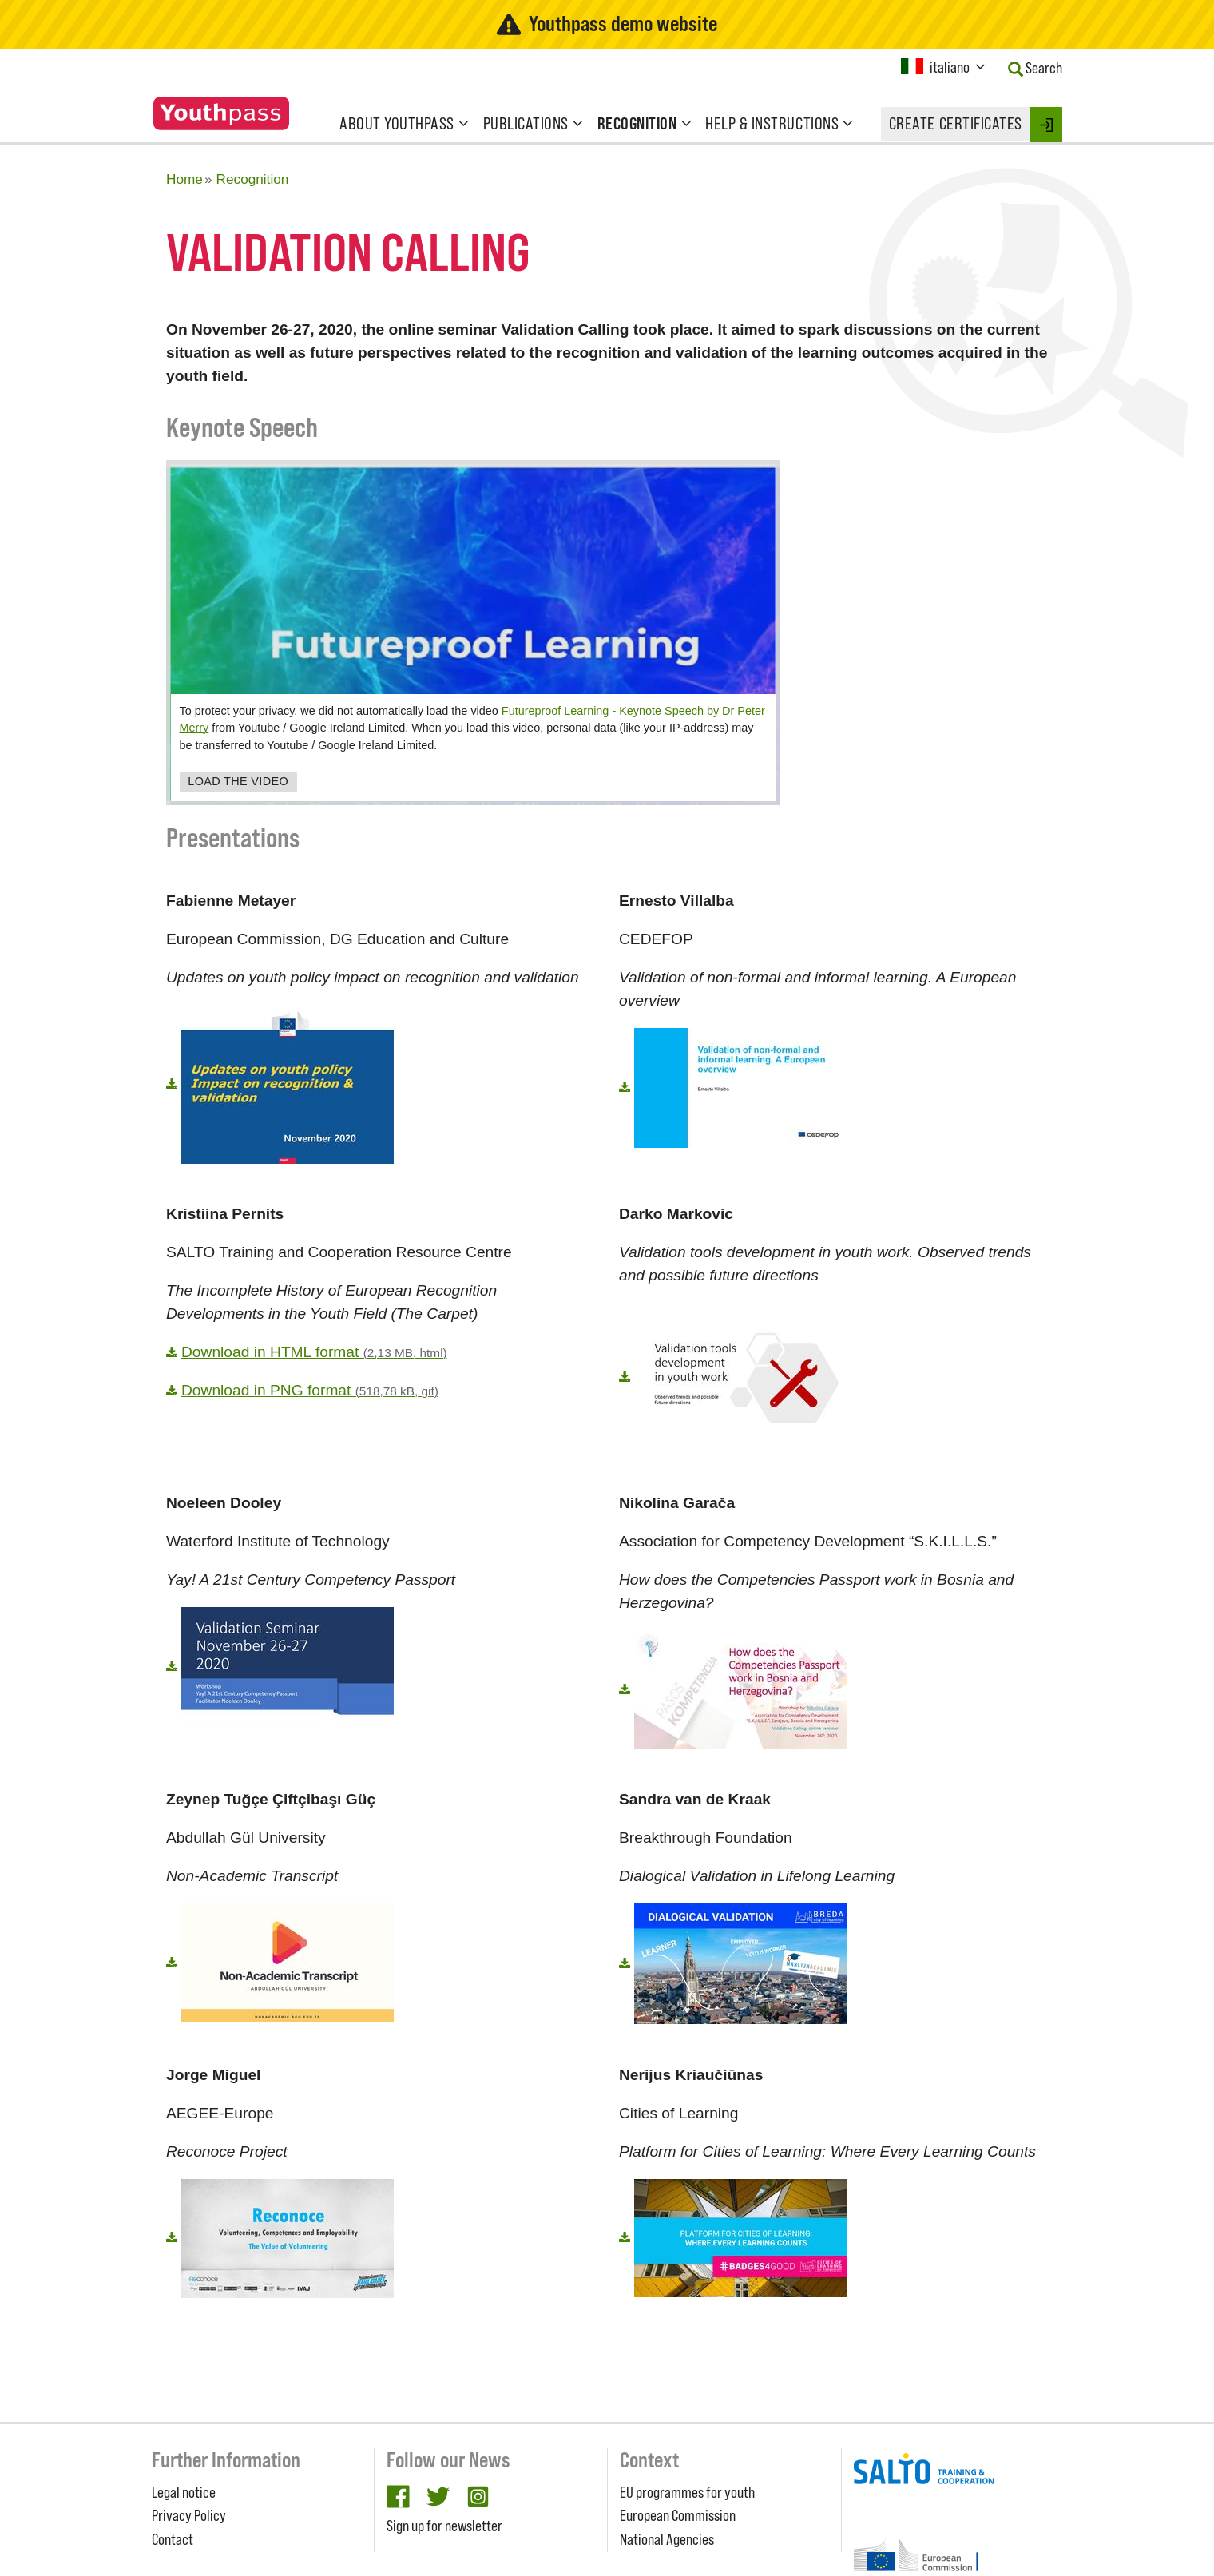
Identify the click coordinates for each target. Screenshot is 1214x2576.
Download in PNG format (309, 1390)
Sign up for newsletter (444, 2525)
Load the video (238, 782)
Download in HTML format (314, 1352)
